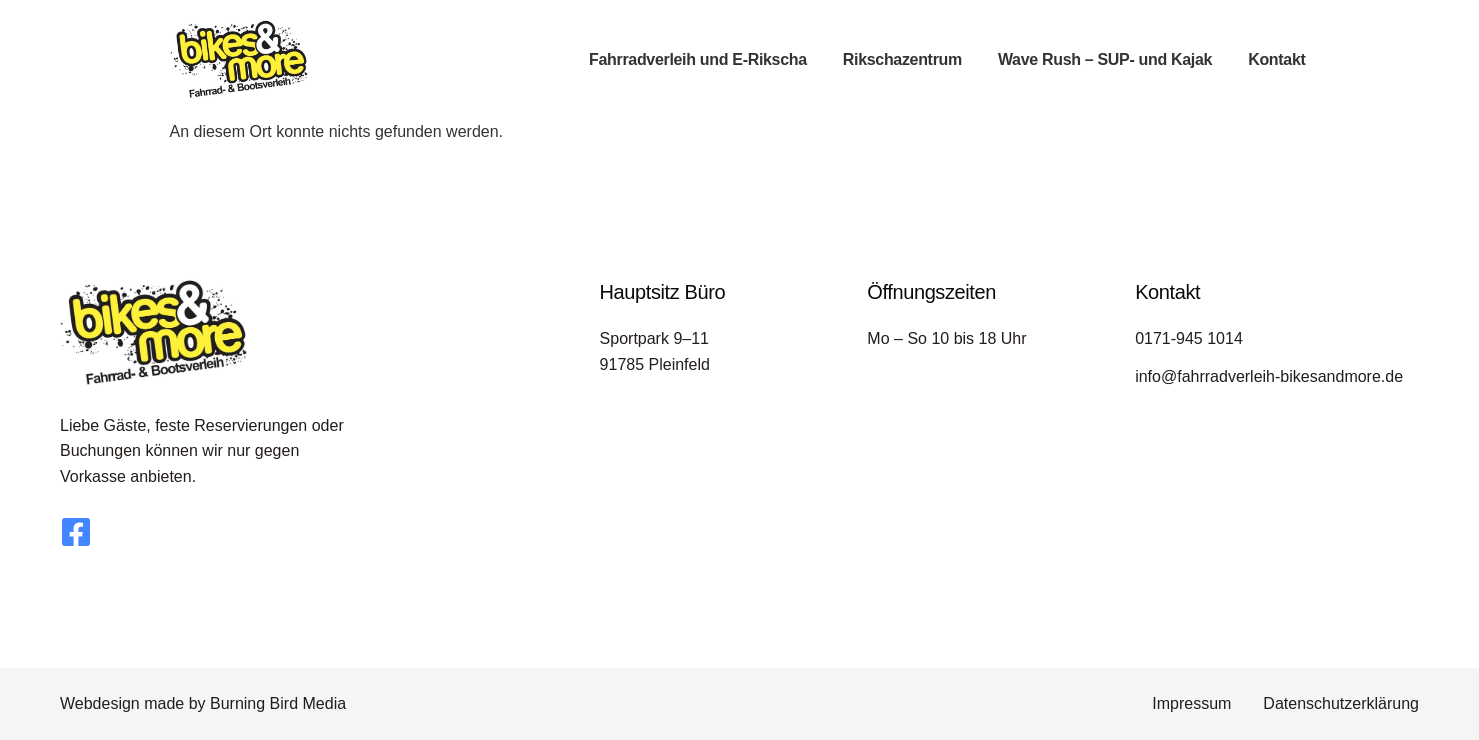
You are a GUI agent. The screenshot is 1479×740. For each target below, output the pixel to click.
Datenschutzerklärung (1341, 703)
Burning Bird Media (278, 703)
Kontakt (1276, 59)
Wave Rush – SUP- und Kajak (1105, 59)
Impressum (1191, 703)
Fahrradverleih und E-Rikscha (698, 59)
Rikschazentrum (902, 59)
